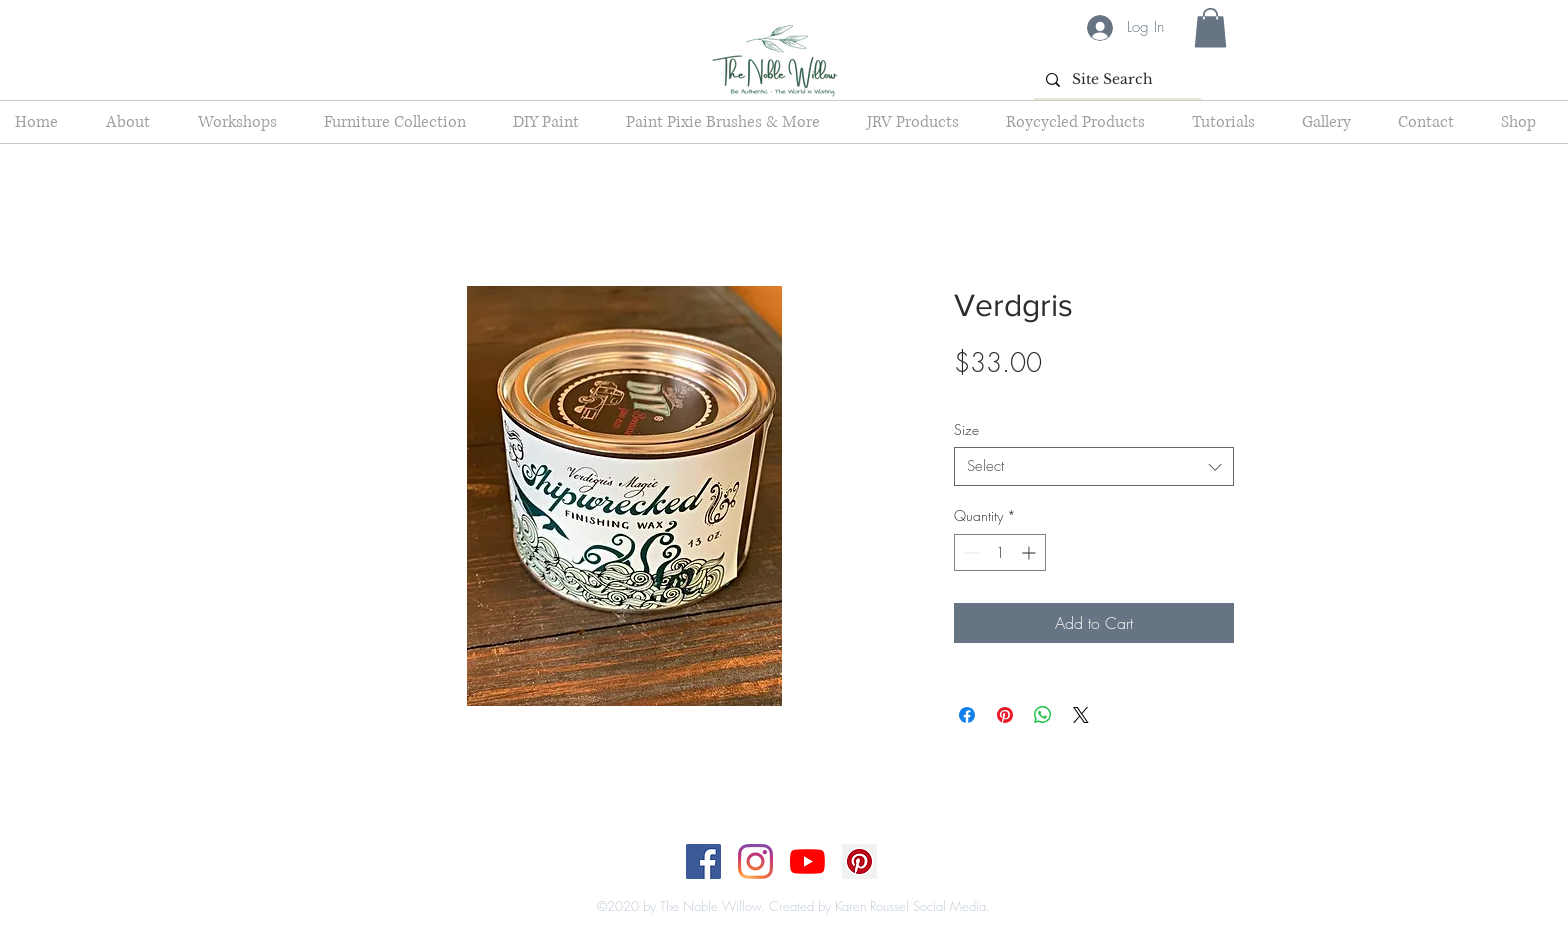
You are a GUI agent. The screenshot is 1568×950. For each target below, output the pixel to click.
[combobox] (1094, 466)
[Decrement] (969, 552)
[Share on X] (1081, 715)
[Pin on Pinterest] (1005, 715)
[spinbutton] (1000, 552)
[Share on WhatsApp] (1043, 715)
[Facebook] (703, 861)
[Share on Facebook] (967, 715)
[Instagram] (755, 861)
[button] (1210, 27)
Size (966, 429)
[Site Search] (1115, 79)
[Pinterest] (859, 861)
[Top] (771, 886)
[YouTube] (807, 861)
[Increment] (1030, 552)
